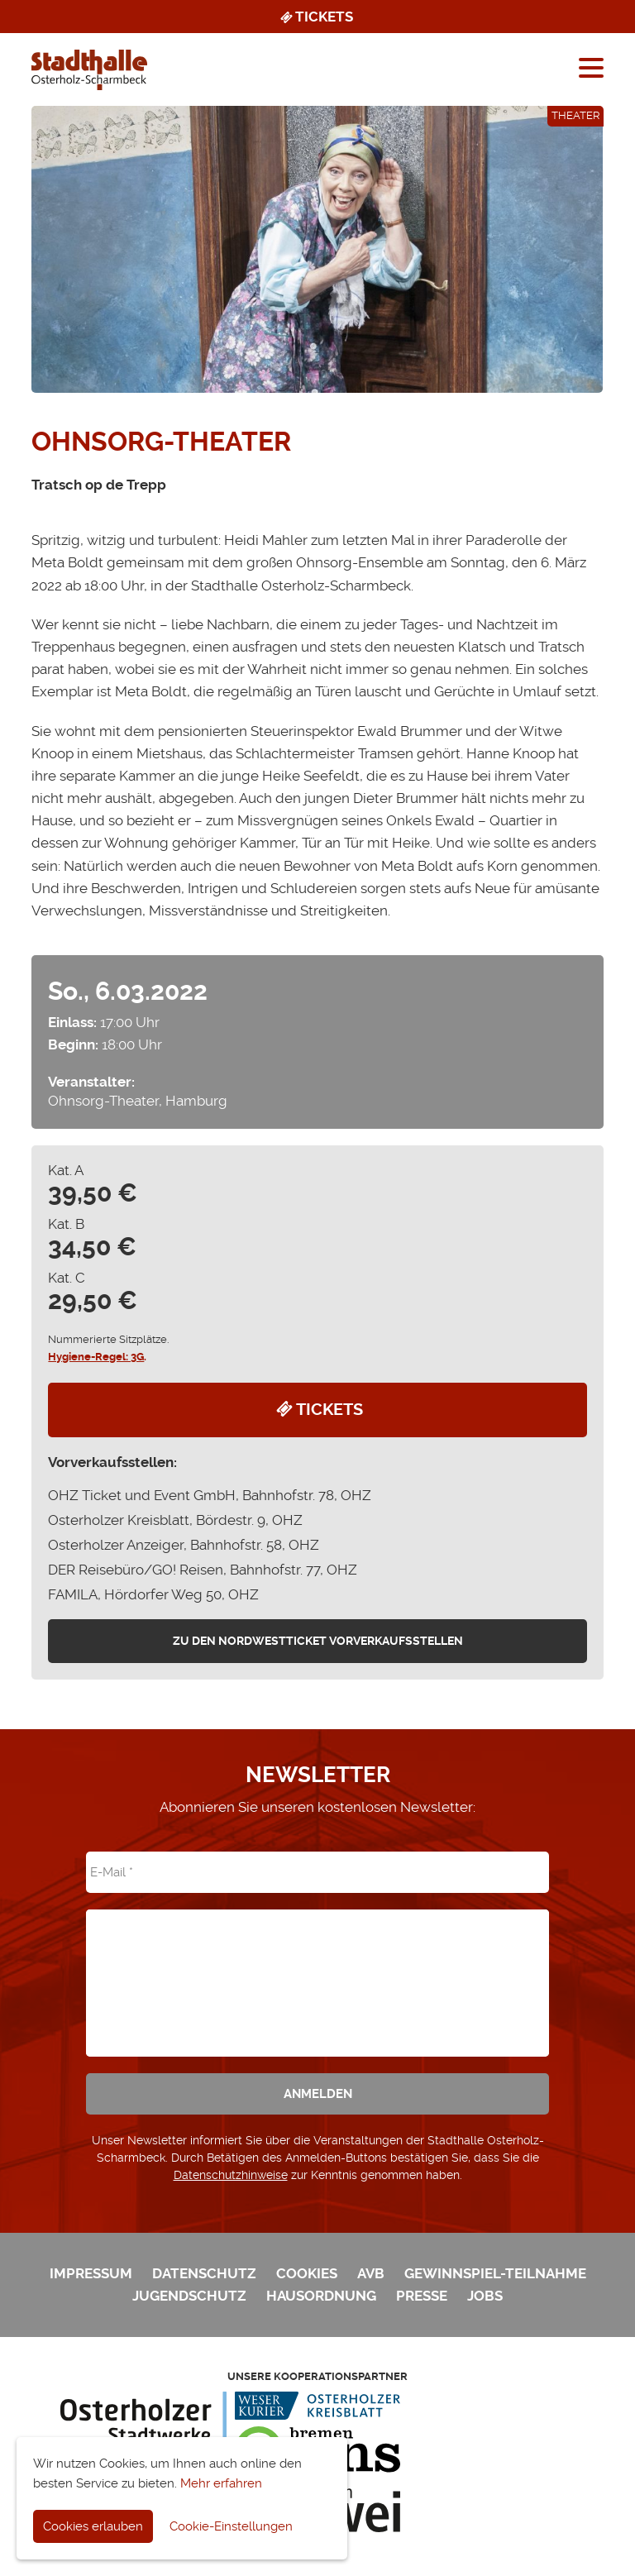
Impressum (91, 2273)
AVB (370, 2273)
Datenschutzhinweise (231, 2175)
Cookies (306, 2273)
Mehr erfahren (221, 2483)
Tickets (315, 16)
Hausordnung (321, 2295)
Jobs (485, 2295)
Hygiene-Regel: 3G (96, 1356)
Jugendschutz (189, 2295)
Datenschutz (204, 2273)
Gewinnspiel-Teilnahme (495, 2273)
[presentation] (317, 1971)
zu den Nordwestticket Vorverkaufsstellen (318, 1640)
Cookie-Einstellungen (231, 2526)
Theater (575, 115)
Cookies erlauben (93, 2526)
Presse (421, 2295)
